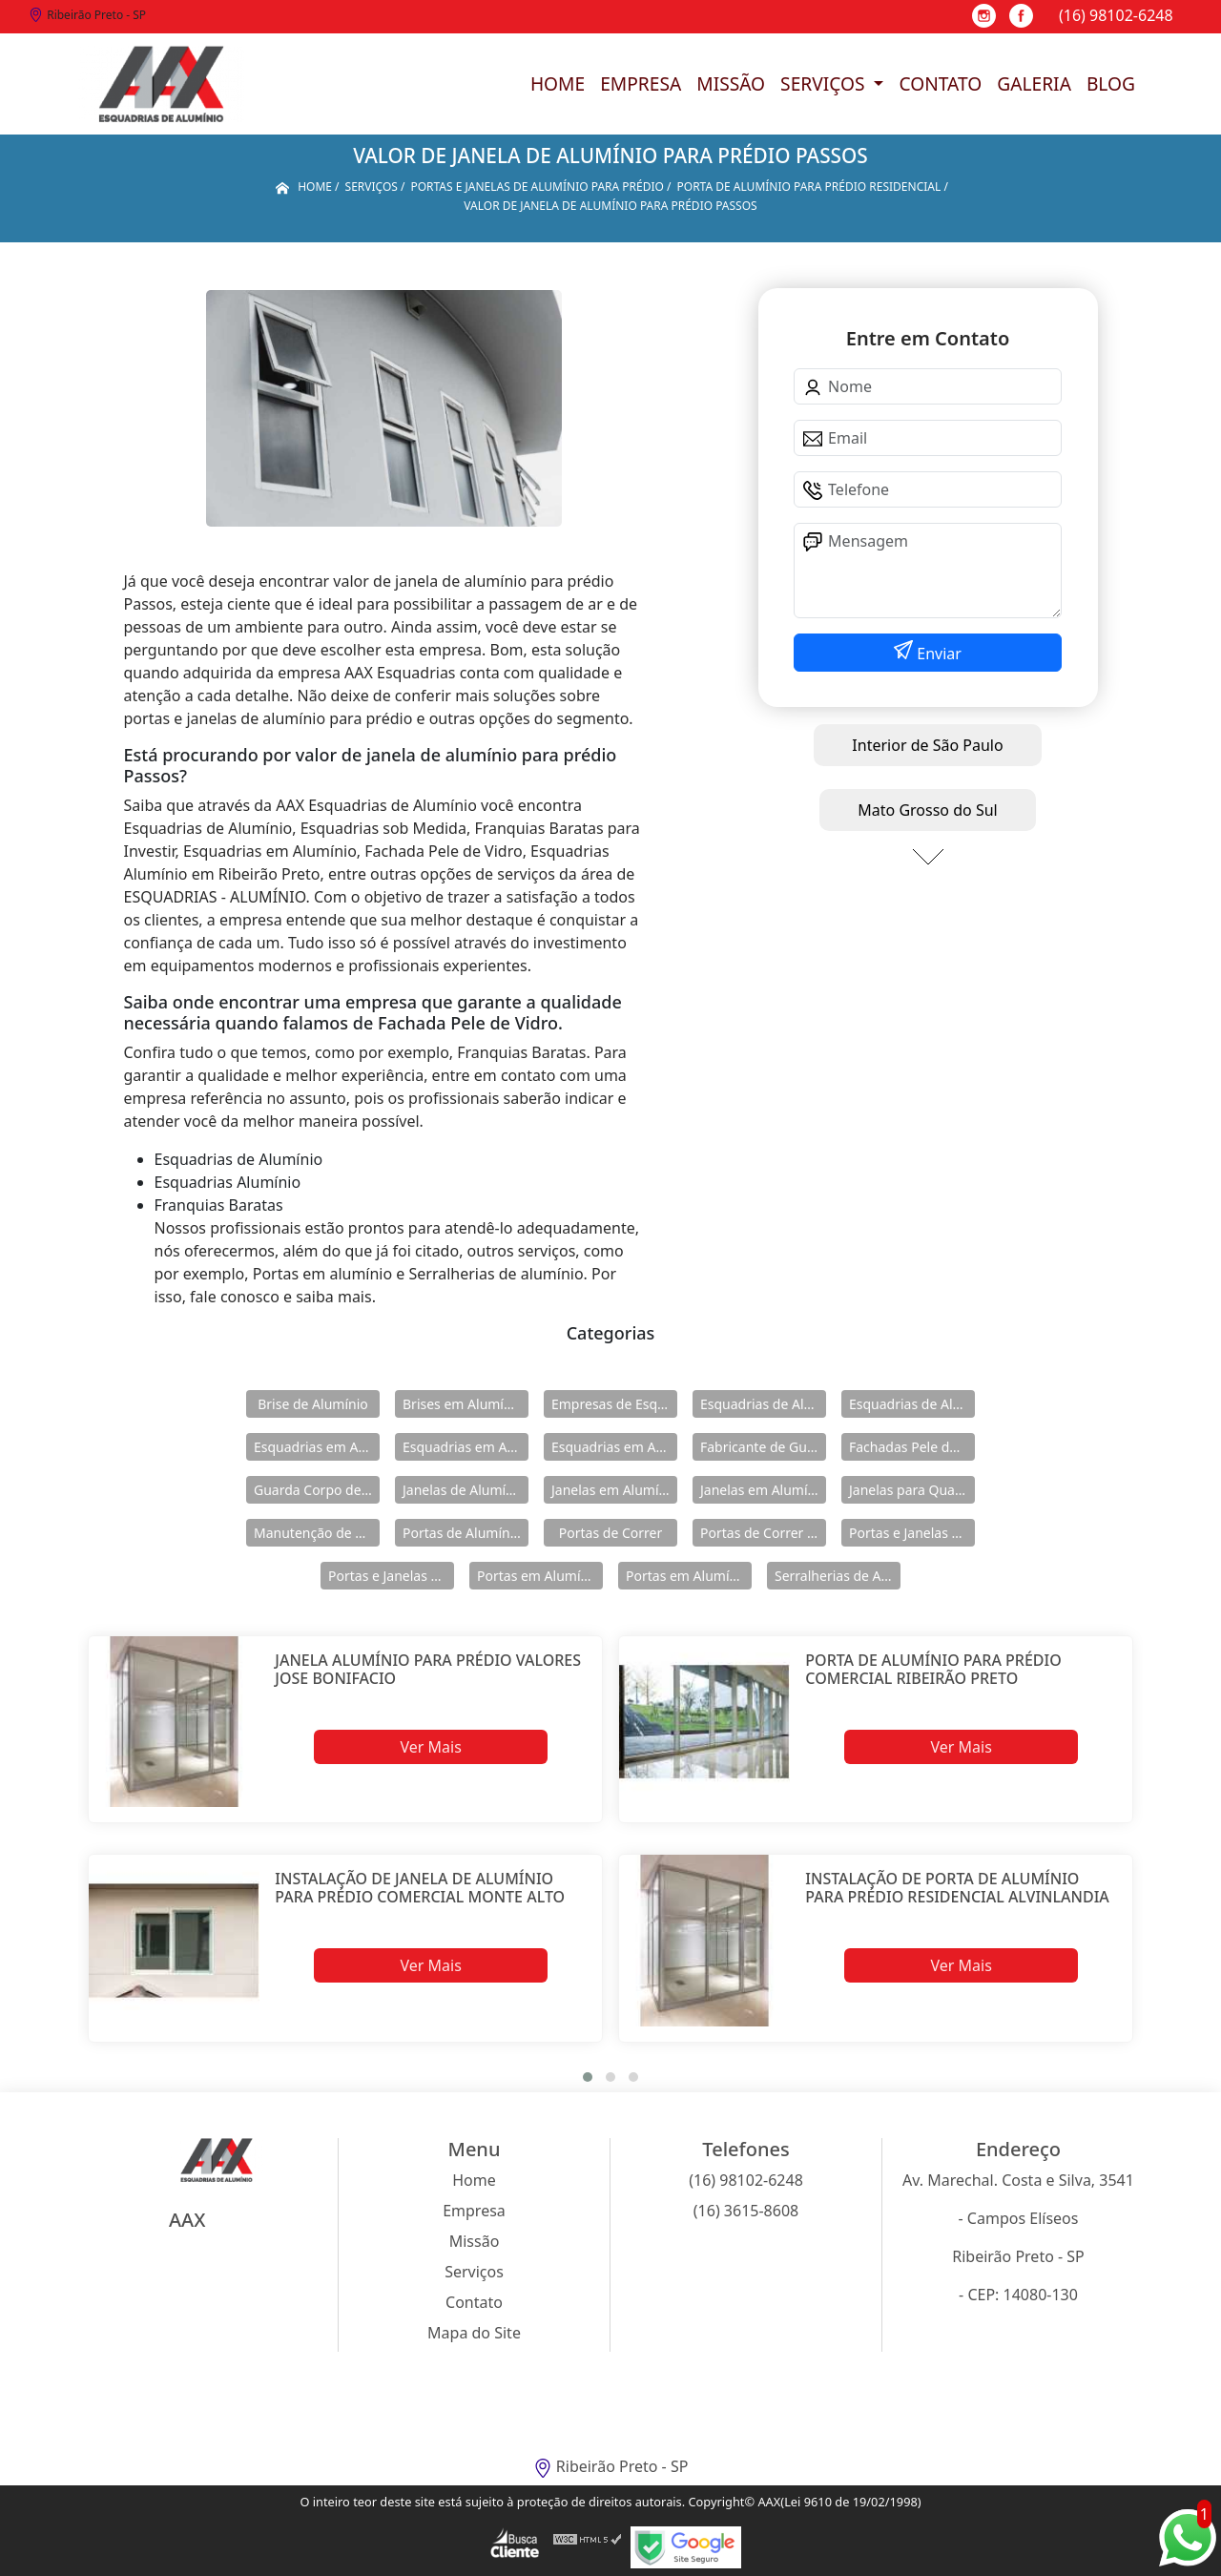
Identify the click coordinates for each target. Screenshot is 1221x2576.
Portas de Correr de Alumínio (763, 1533)
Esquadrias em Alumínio (317, 1447)
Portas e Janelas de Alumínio (912, 1533)
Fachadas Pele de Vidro (912, 1447)
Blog (1110, 83)
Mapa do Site (474, 2332)
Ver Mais (430, 1746)
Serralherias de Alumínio (837, 1576)
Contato (940, 83)
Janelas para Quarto (911, 1490)
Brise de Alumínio (313, 1404)
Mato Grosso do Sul (927, 810)
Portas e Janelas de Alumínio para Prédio (391, 1576)
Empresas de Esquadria (614, 1404)
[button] (587, 2077)
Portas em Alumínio (538, 1576)
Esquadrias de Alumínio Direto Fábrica (912, 1404)
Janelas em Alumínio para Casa (763, 1490)
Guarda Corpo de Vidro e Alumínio (317, 1490)
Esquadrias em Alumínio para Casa (465, 1447)
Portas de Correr (610, 1533)
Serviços (824, 83)
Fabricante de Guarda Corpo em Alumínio (763, 1447)
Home (557, 83)
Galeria (1034, 83)
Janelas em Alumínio (614, 1490)
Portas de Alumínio (462, 1533)
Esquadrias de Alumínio (763, 1404)
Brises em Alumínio (463, 1404)
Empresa (640, 83)
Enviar (937, 653)
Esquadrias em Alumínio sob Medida (614, 1447)
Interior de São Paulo (927, 745)
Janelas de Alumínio (464, 1490)
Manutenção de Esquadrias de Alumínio (317, 1533)
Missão (730, 83)
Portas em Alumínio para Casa (689, 1576)
